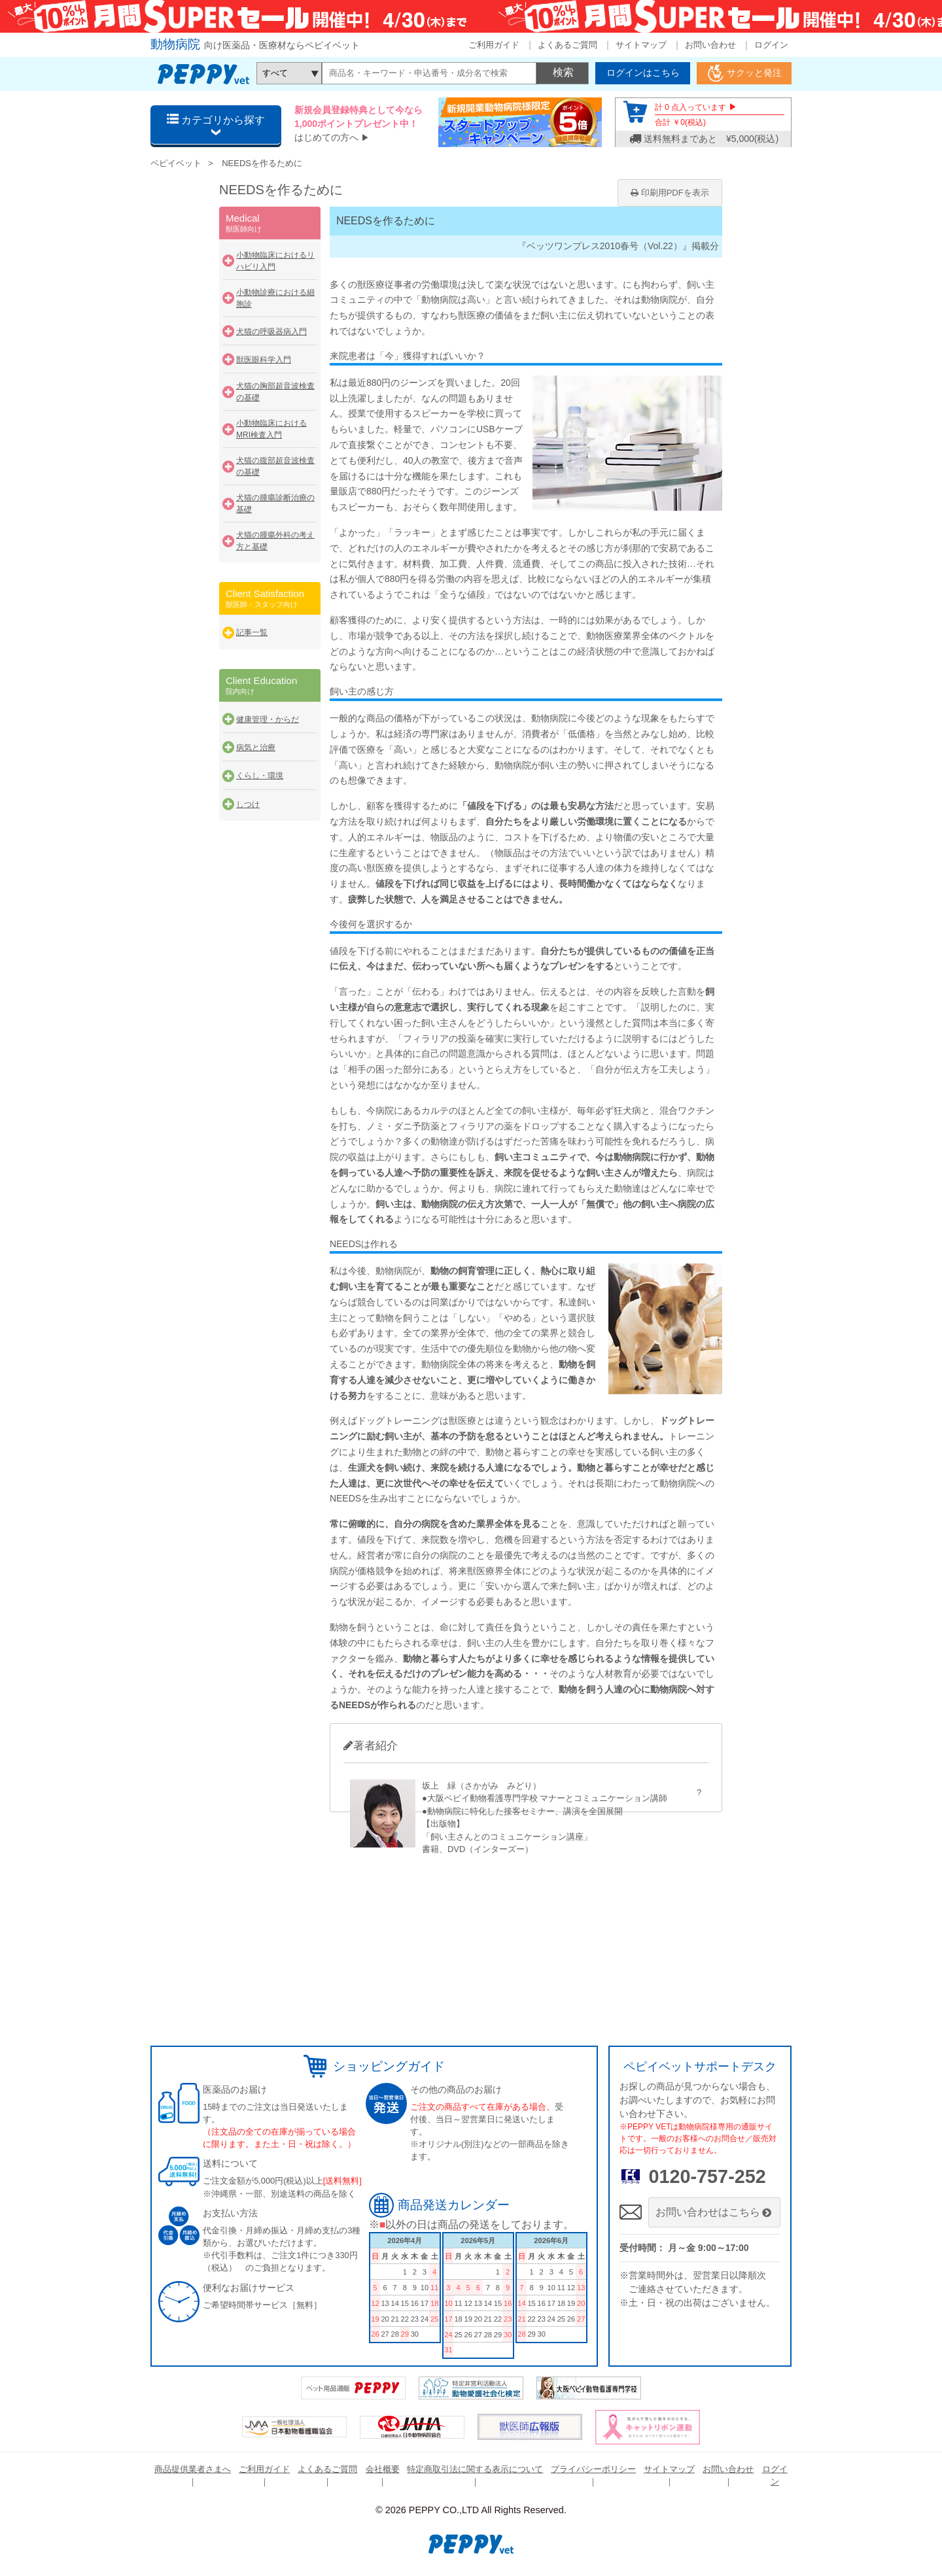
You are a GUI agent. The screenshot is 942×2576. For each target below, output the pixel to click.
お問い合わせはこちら (714, 2212)
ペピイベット (175, 163)
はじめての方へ (326, 137)
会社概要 (383, 2469)
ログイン (771, 45)
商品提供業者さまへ (192, 2469)
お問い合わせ (710, 45)
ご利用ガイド (493, 45)
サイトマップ (641, 45)
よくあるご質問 (567, 45)
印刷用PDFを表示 (670, 192)
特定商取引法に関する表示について (475, 2469)
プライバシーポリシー (593, 2469)
